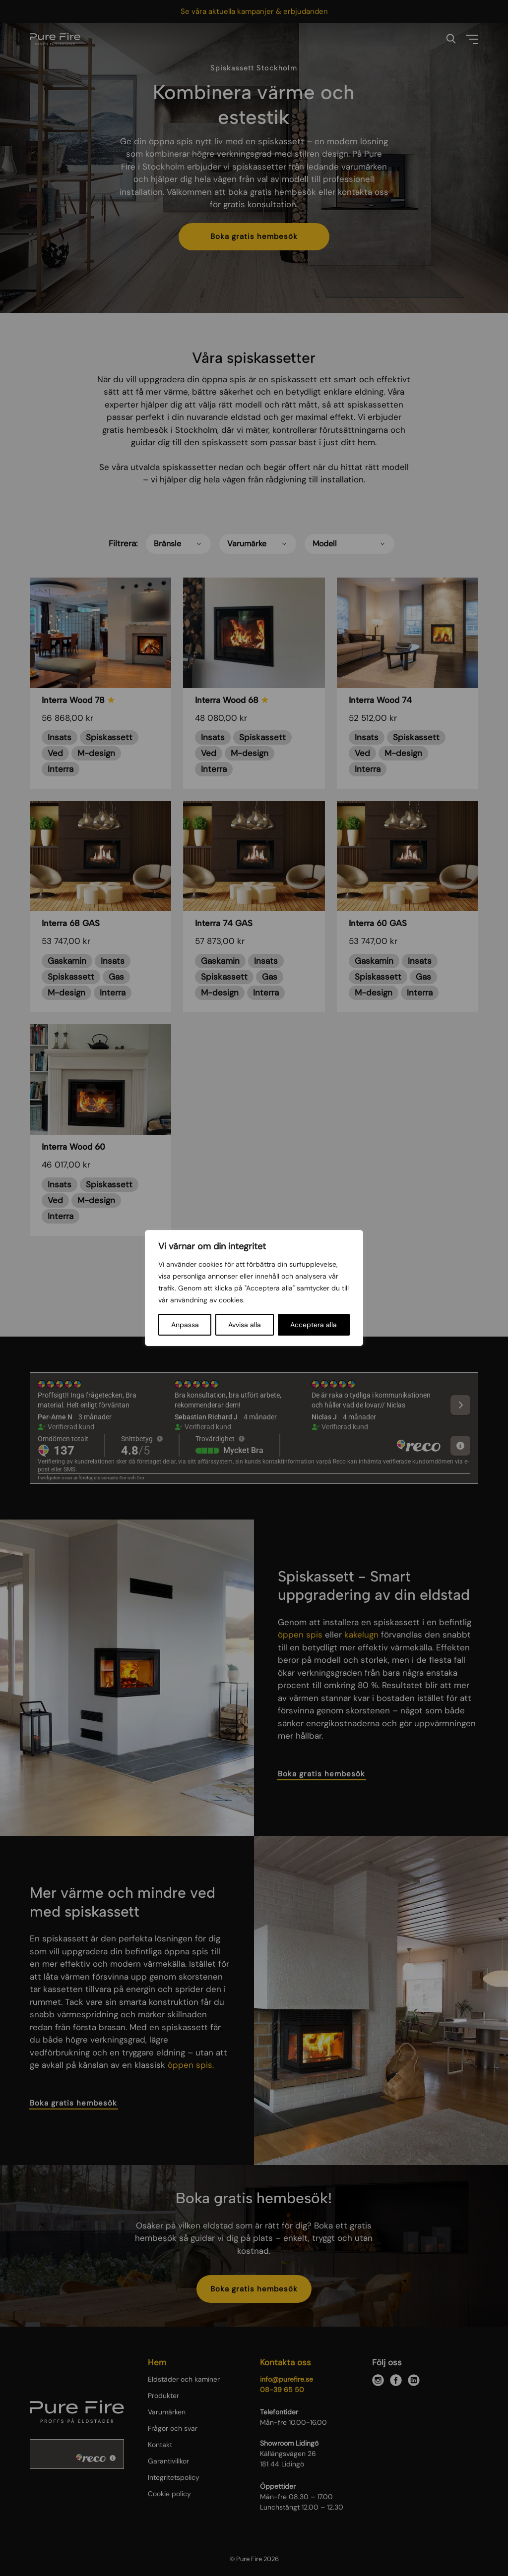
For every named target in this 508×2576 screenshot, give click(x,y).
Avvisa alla (244, 1324)
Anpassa (185, 1324)
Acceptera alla (313, 1324)
